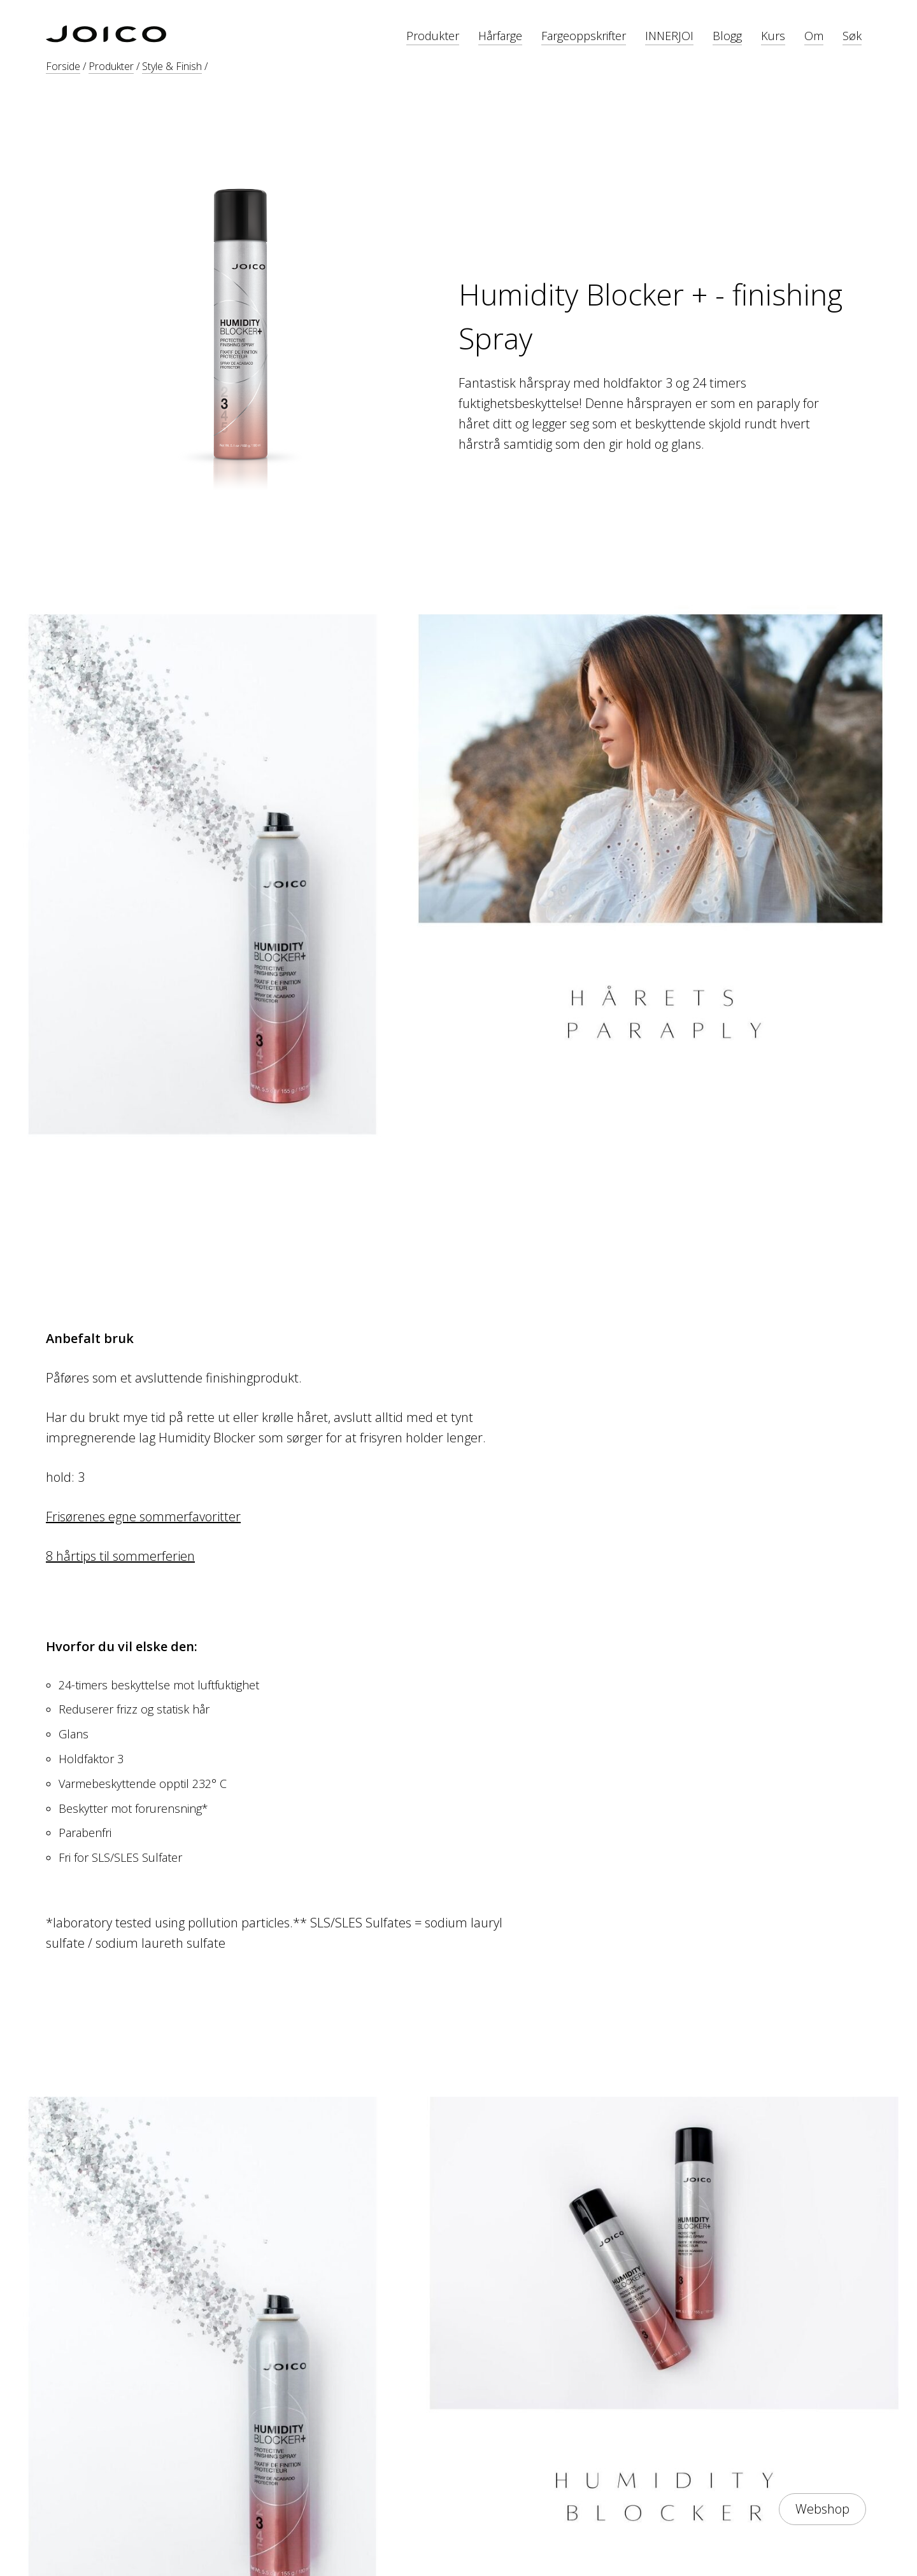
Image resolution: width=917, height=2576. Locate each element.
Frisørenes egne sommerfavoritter (143, 1516)
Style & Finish (172, 66)
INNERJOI (669, 35)
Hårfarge (500, 35)
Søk (852, 35)
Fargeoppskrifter (583, 35)
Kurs (773, 35)
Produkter (432, 35)
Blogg (727, 35)
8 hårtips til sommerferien (120, 1556)
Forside (63, 66)
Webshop (822, 2508)
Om (813, 35)
